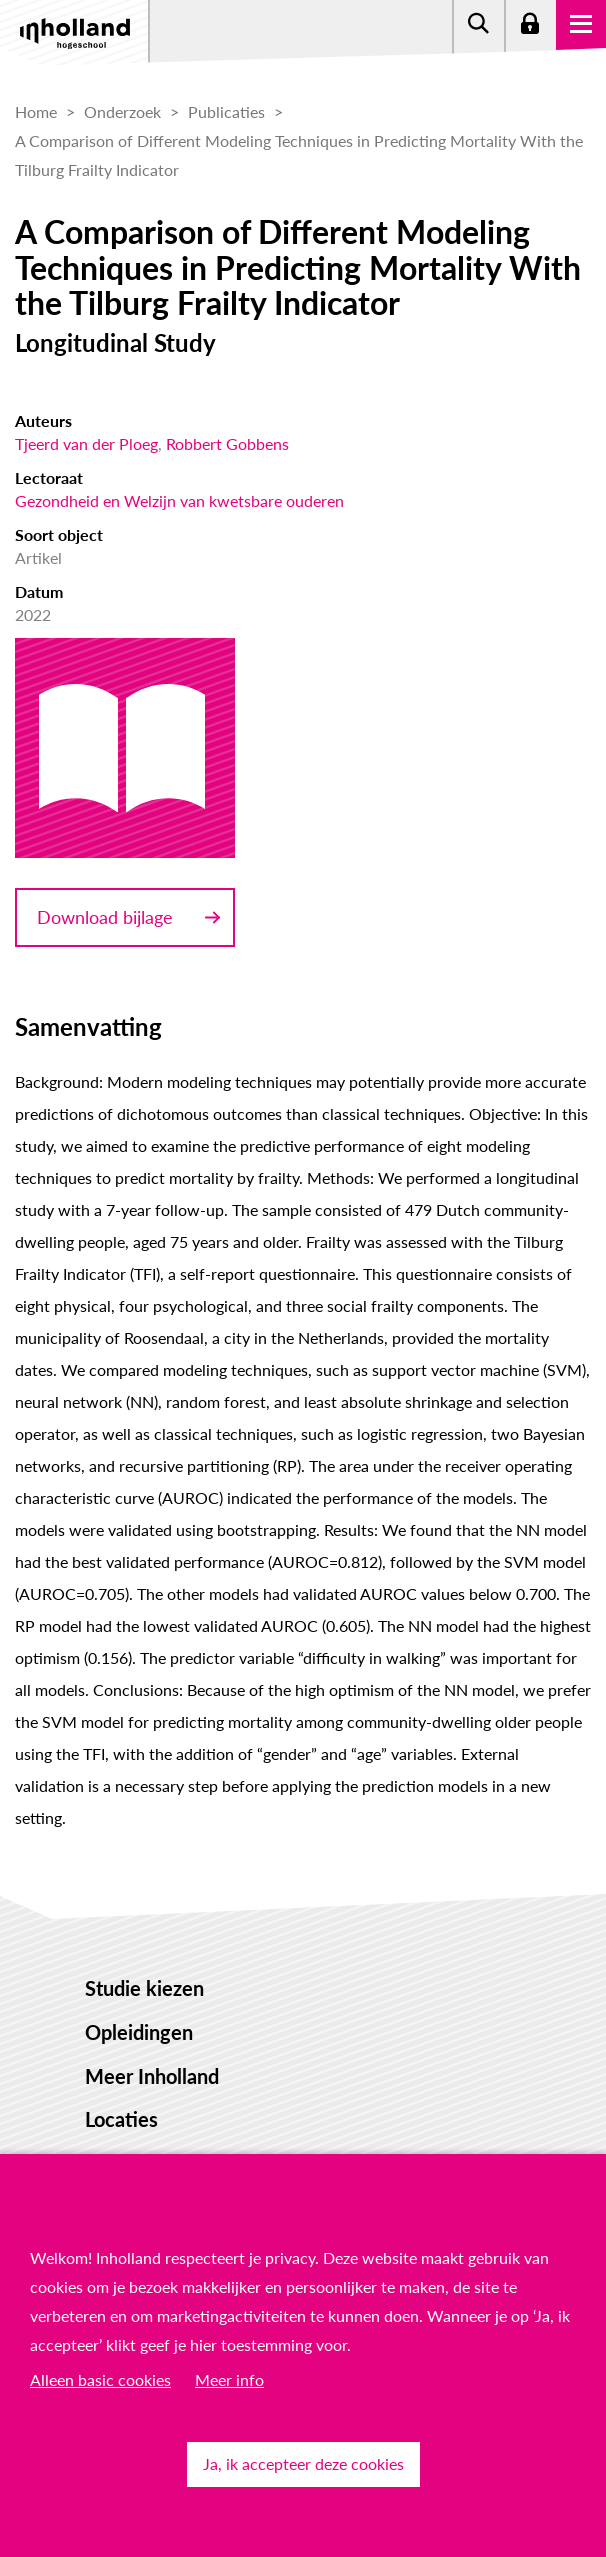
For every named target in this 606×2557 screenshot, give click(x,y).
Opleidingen (139, 2032)
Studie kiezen (144, 1988)
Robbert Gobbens (227, 443)
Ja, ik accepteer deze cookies (303, 2463)
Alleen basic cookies (100, 2379)
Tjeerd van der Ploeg (86, 443)
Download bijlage (105, 917)
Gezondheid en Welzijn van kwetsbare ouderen (179, 500)
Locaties (121, 2119)
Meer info (229, 2379)
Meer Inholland (152, 2076)
